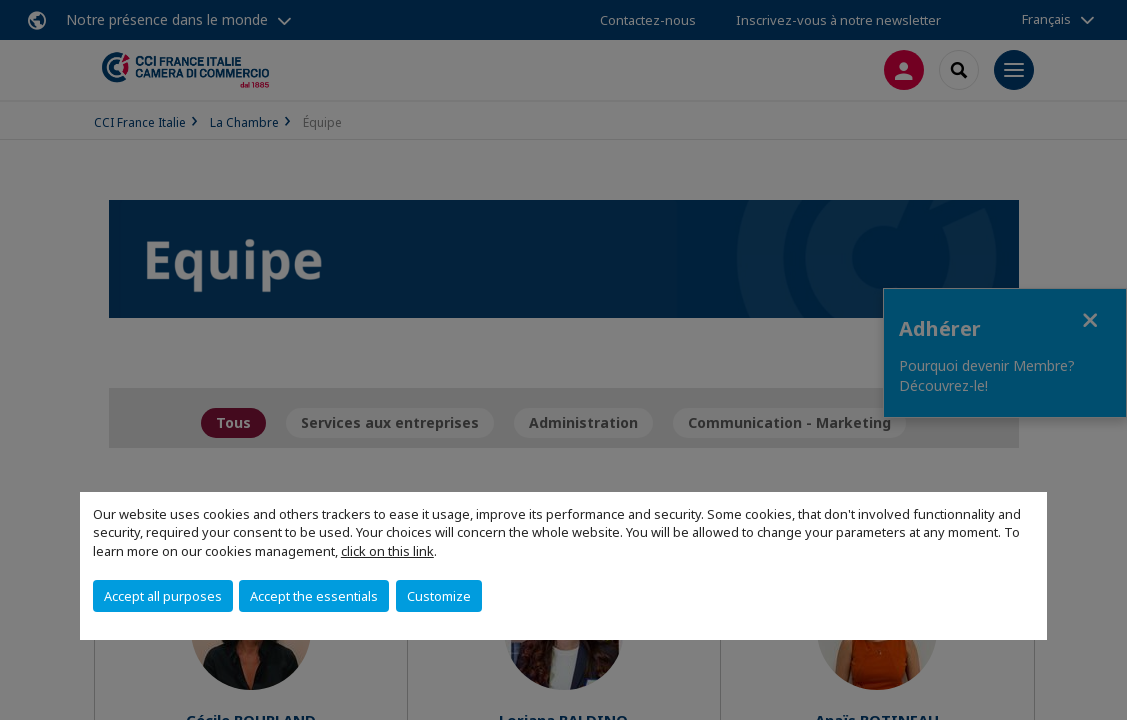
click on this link (387, 551)
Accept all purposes (163, 596)
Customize (439, 596)
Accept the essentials (314, 596)
